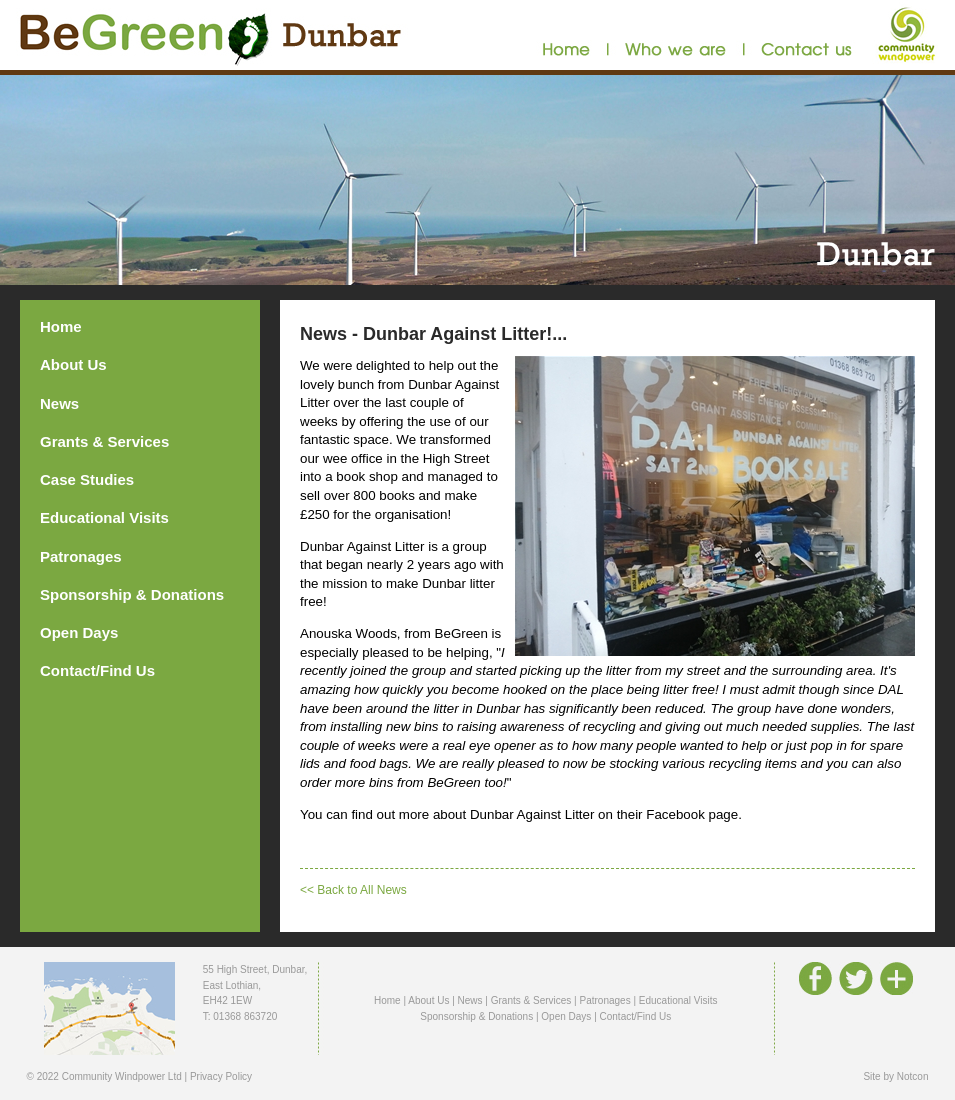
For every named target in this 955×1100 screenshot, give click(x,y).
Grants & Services (104, 441)
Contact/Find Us (97, 670)
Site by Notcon (895, 1076)
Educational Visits (104, 517)
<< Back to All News (353, 890)
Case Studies (87, 479)
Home (61, 326)
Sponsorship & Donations (132, 594)
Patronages (81, 556)
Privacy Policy (221, 1076)
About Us (73, 364)
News (59, 403)
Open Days (79, 632)
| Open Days (563, 1016)
